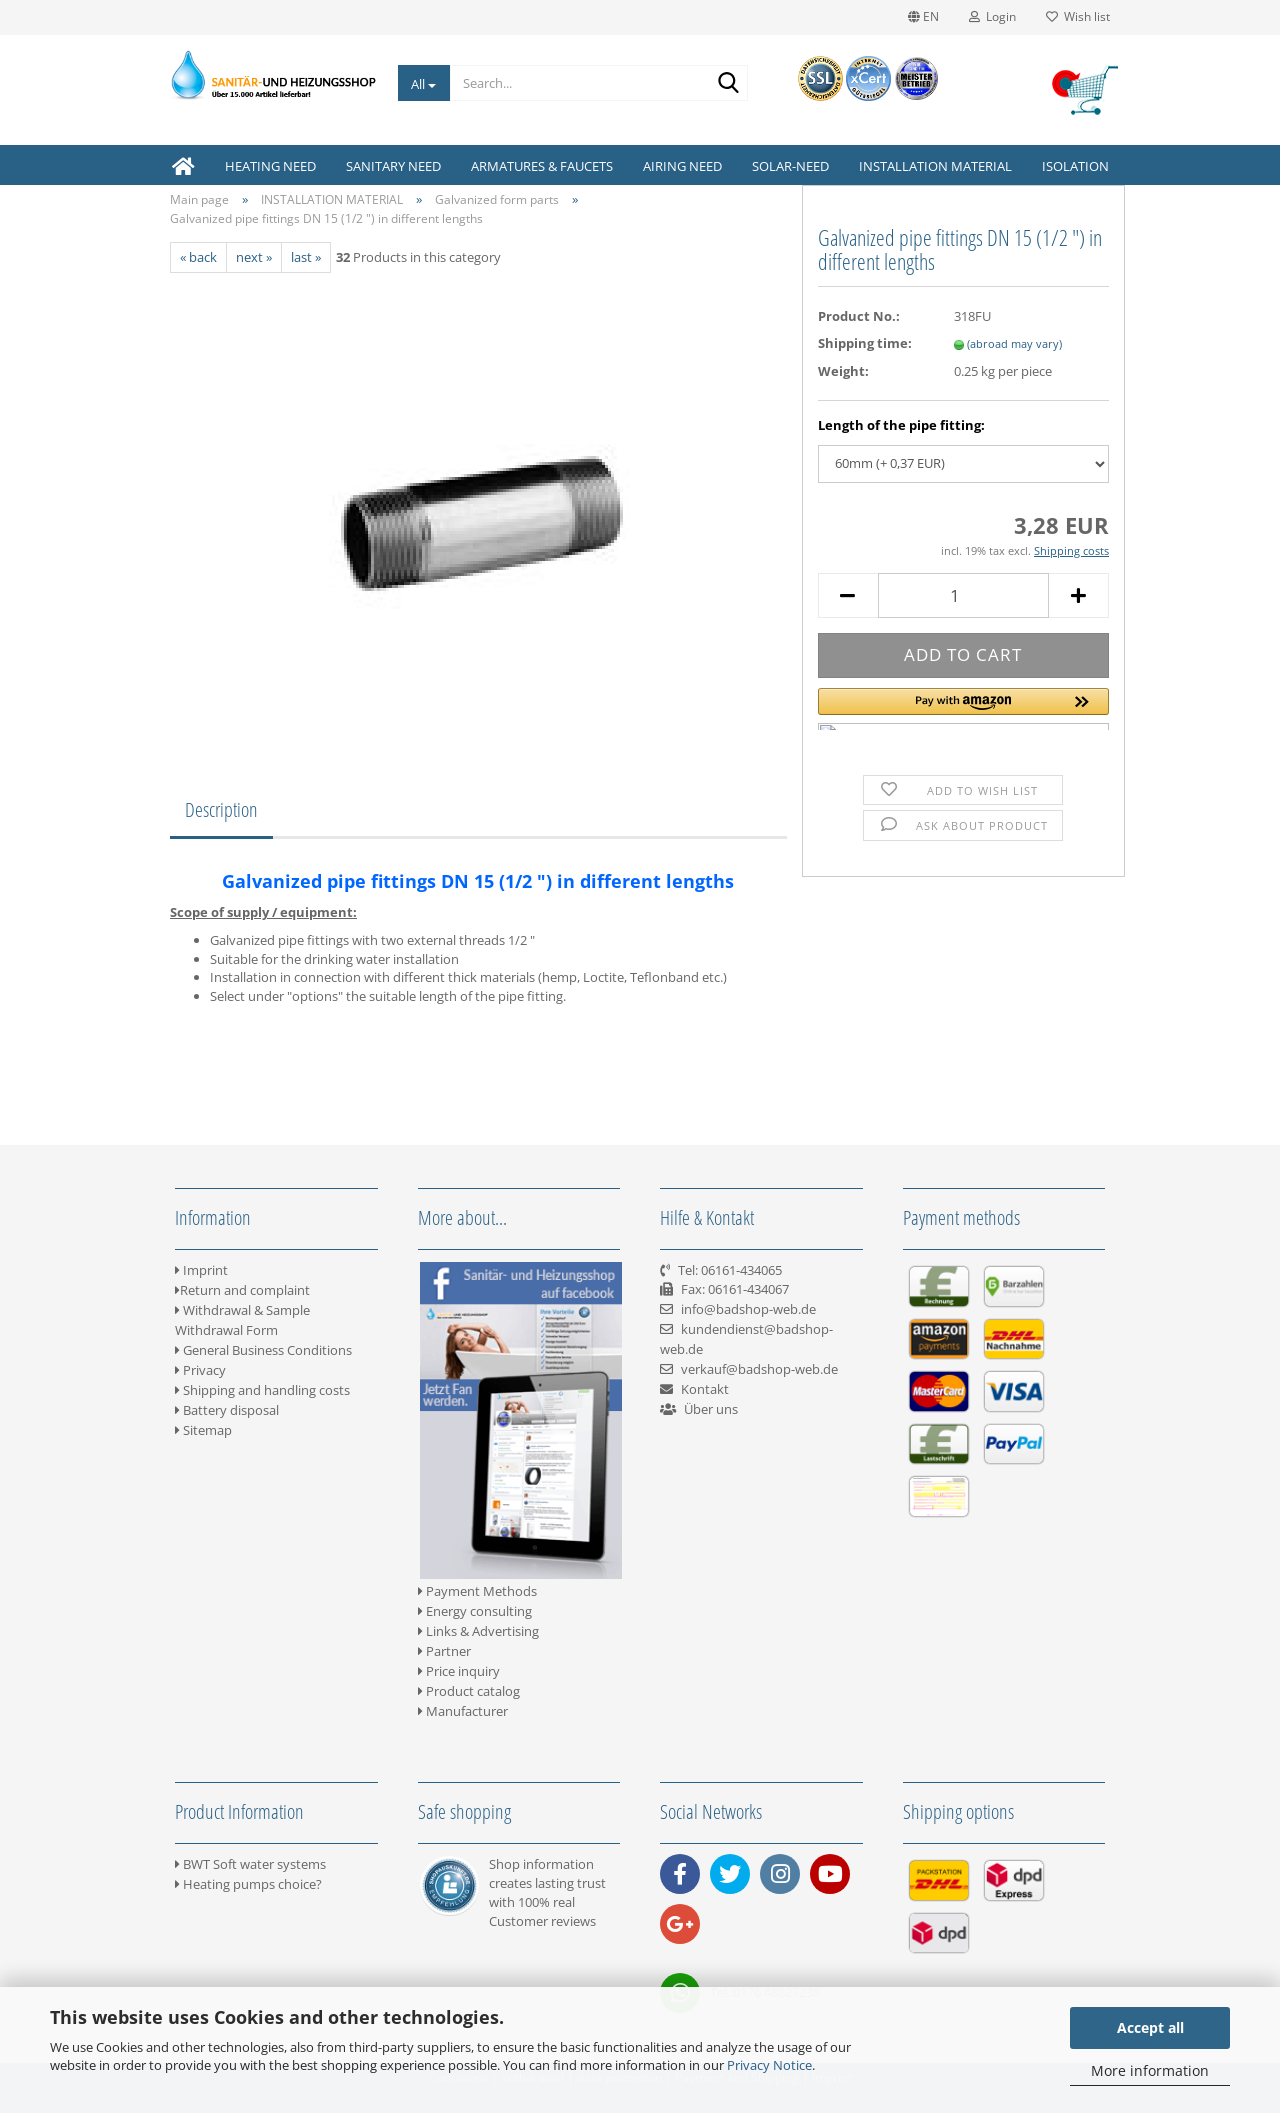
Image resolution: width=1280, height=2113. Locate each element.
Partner (444, 1651)
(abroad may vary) (1014, 343)
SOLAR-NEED (790, 166)
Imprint (201, 1270)
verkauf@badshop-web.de (759, 1369)
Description (221, 809)
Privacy (200, 1370)
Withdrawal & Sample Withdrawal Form (242, 1320)
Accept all (1150, 2027)
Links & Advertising (478, 1631)
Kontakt (705, 1389)
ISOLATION (1075, 166)
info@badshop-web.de (748, 1309)
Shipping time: (865, 343)
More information (1150, 2070)
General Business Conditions (263, 1350)
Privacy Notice (769, 2065)
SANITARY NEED (393, 166)
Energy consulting (475, 1611)
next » (254, 257)
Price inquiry (459, 1671)
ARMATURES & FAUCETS (542, 166)
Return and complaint (242, 1290)
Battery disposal (227, 1410)
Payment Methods (477, 1591)
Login (992, 16)
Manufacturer (463, 1711)
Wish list (1078, 16)
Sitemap (203, 1430)
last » (306, 257)
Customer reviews (542, 1921)
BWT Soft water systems (250, 1864)
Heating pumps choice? (248, 1884)
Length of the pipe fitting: (901, 425)
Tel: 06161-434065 (730, 1270)
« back (198, 257)
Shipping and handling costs (262, 1390)
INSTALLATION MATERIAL (935, 166)
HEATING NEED (270, 166)
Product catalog (469, 1691)
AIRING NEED (682, 166)
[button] (963, 709)
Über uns (711, 1409)
